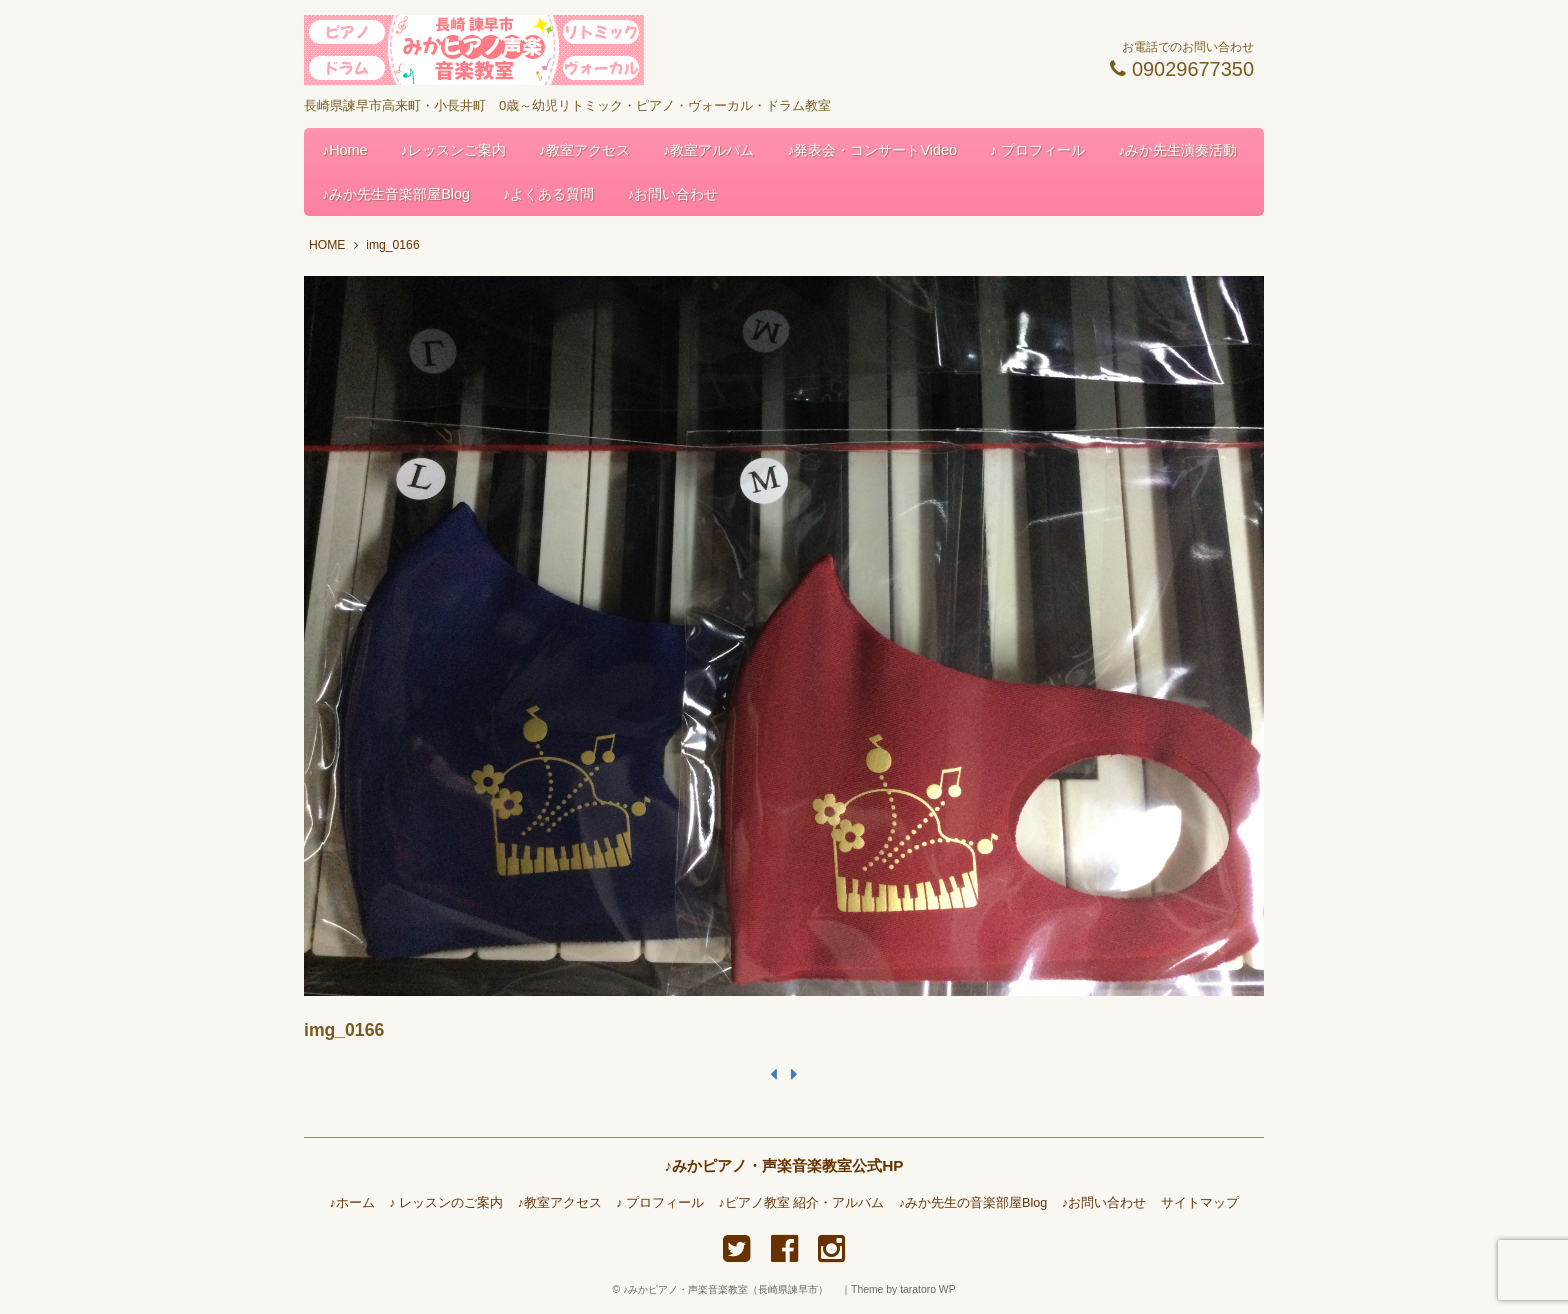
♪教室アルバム (708, 150)
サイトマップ (1200, 1203)
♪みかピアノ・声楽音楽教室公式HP (783, 1165)
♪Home (345, 150)
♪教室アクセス (584, 150)
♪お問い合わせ (672, 194)
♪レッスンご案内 (453, 150)
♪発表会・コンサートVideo (872, 150)
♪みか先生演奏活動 (1177, 150)
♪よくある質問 (548, 194)
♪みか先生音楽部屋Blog (396, 194)
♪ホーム (351, 1203)
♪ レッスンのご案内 (446, 1203)
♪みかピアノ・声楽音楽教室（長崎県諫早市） (730, 1289)
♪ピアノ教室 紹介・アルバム (802, 1203)
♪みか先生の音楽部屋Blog (973, 1203)
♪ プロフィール (1037, 150)
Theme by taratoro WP (903, 1289)
